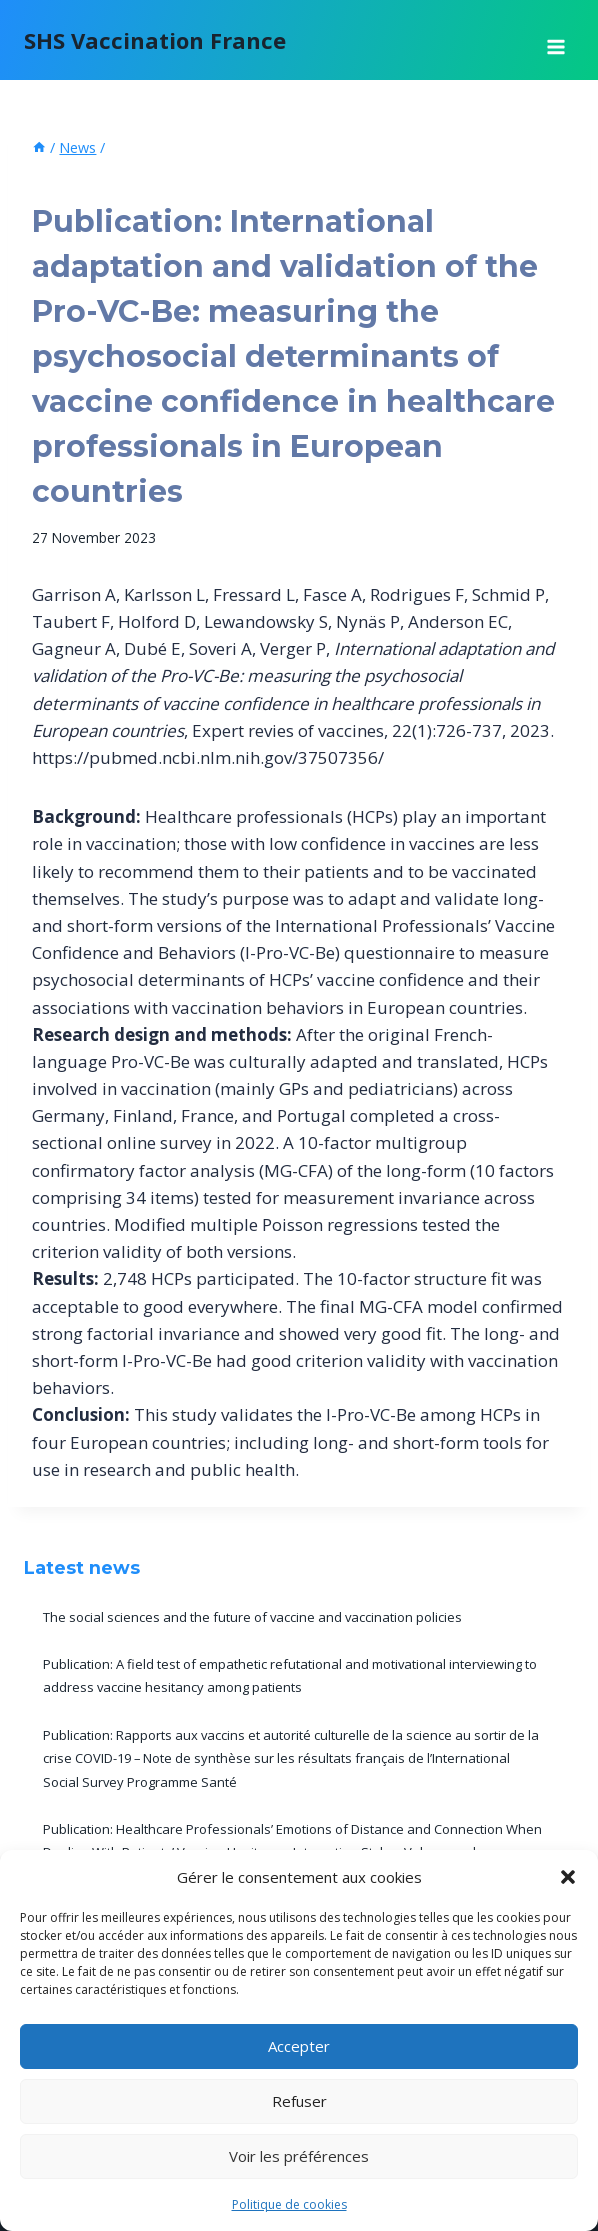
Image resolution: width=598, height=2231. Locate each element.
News (51, 183)
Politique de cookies (289, 2204)
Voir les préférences (299, 2156)
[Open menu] (555, 40)
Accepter (299, 2046)
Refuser (299, 2101)
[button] (568, 1877)
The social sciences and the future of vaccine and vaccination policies (252, 1617)
